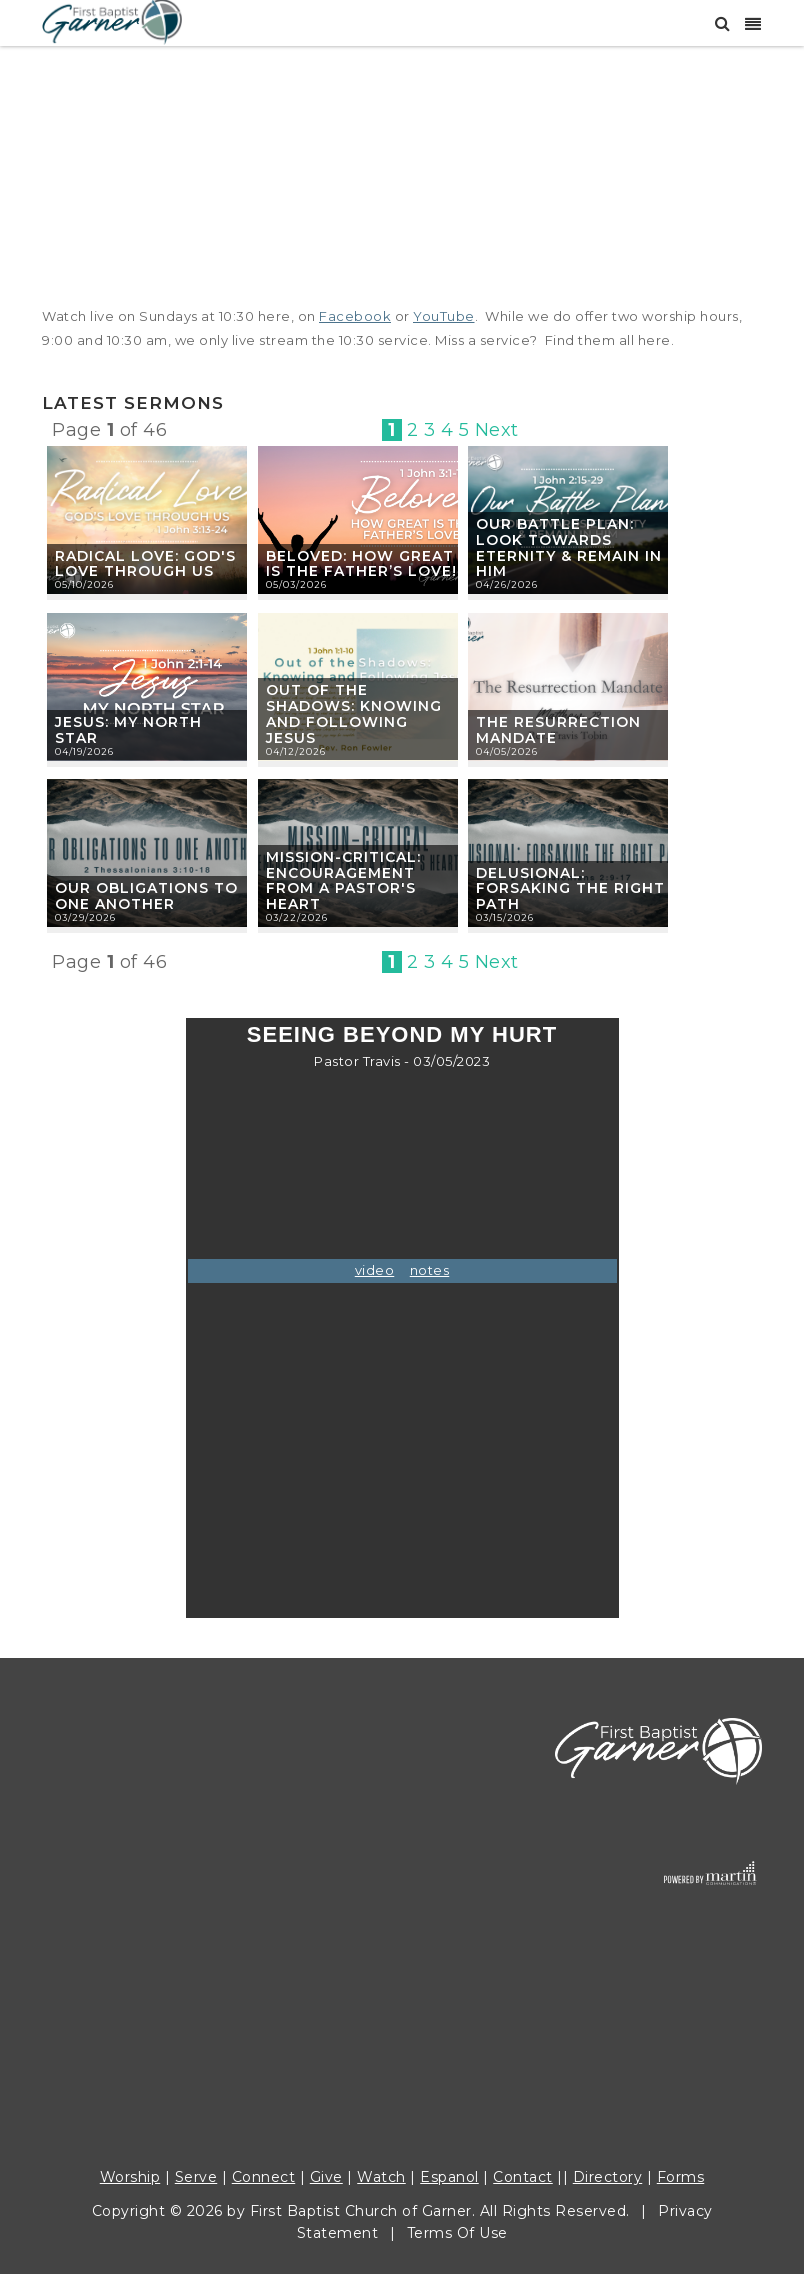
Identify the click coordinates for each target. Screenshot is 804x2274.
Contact (523, 2177)
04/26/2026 (507, 584)
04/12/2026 (296, 751)
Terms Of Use (457, 2233)
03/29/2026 (85, 917)
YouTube (444, 316)
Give (326, 2177)
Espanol (449, 2177)
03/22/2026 (297, 917)
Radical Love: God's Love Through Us (145, 564)
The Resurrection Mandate (558, 730)
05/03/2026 (296, 584)
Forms (681, 2177)
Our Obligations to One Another (146, 896)
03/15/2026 (505, 917)
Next (497, 430)
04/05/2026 (507, 751)
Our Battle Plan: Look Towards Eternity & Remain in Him (569, 547)
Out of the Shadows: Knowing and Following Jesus (354, 713)
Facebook (355, 316)
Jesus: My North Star (128, 730)
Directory (608, 2177)
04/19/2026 (84, 751)
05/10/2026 (84, 584)
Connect (264, 2177)
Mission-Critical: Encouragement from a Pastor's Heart (343, 880)
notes (430, 1270)
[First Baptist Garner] (112, 20)
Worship (130, 2177)
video (375, 1270)
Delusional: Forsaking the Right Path (570, 889)
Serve (196, 2177)
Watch (381, 2177)
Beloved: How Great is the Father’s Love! (361, 564)
